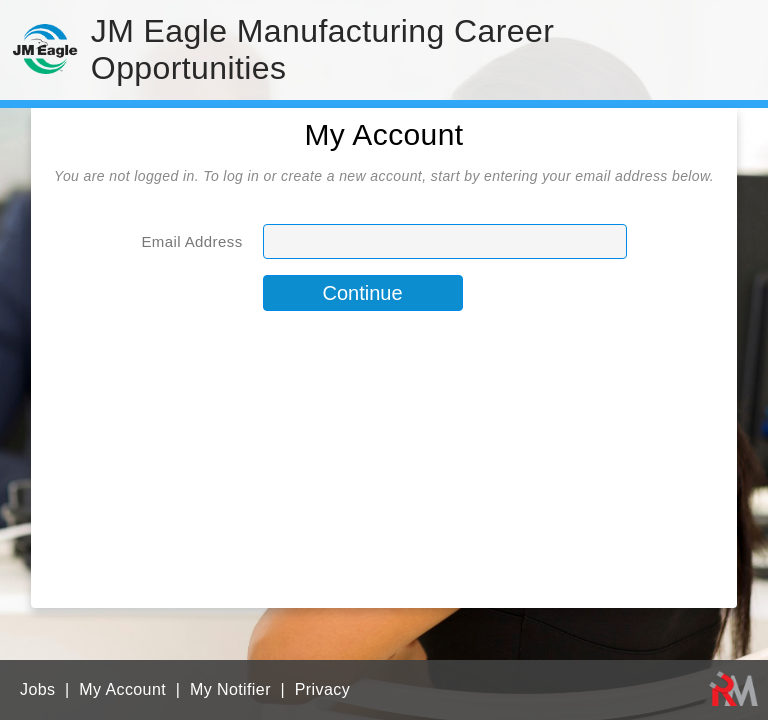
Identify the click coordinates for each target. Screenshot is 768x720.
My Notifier (230, 689)
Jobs (37, 689)
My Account (122, 689)
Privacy (322, 689)
